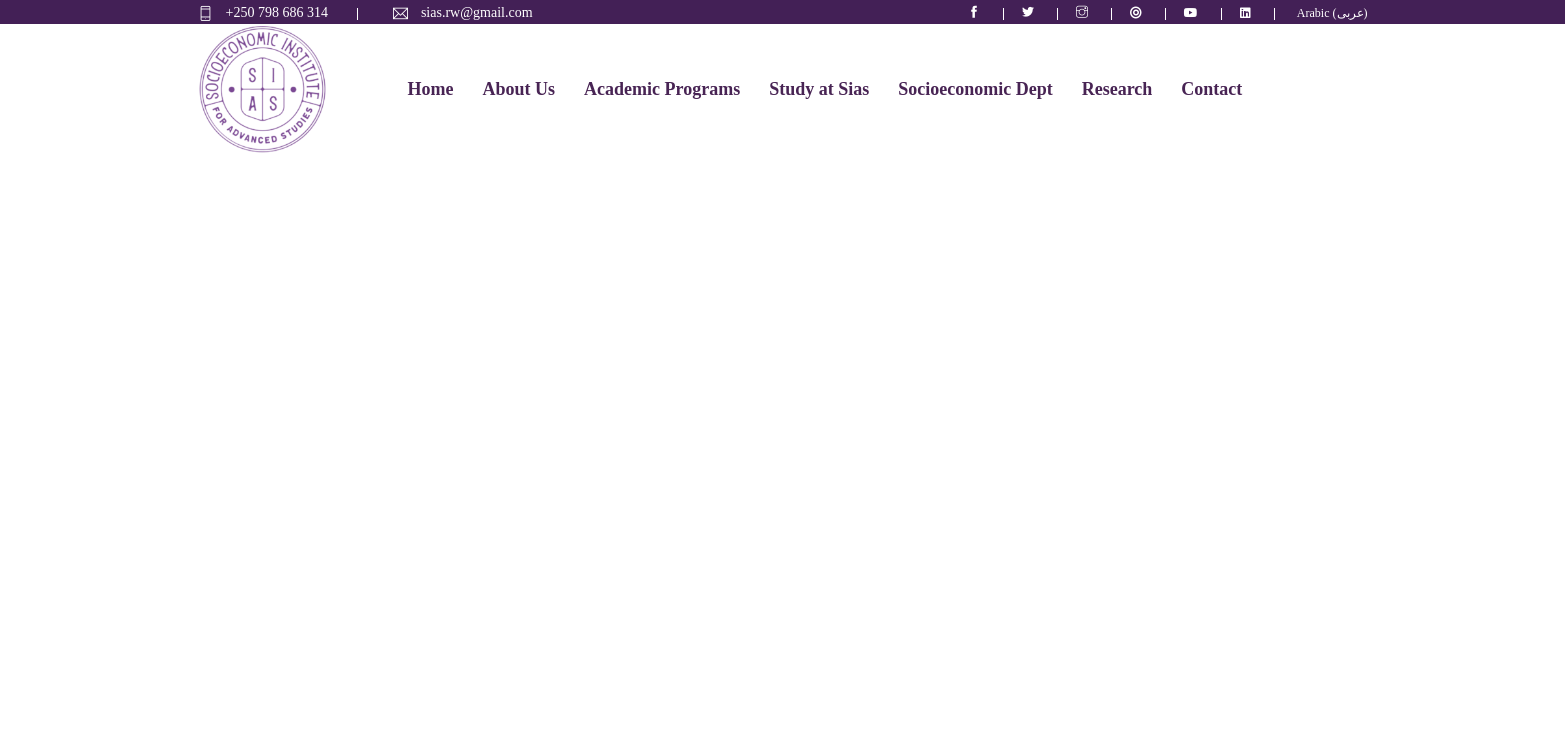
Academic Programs (662, 89)
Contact (1211, 89)
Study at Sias (819, 89)
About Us (518, 89)
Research (1117, 89)
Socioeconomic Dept (975, 89)
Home (431, 89)
